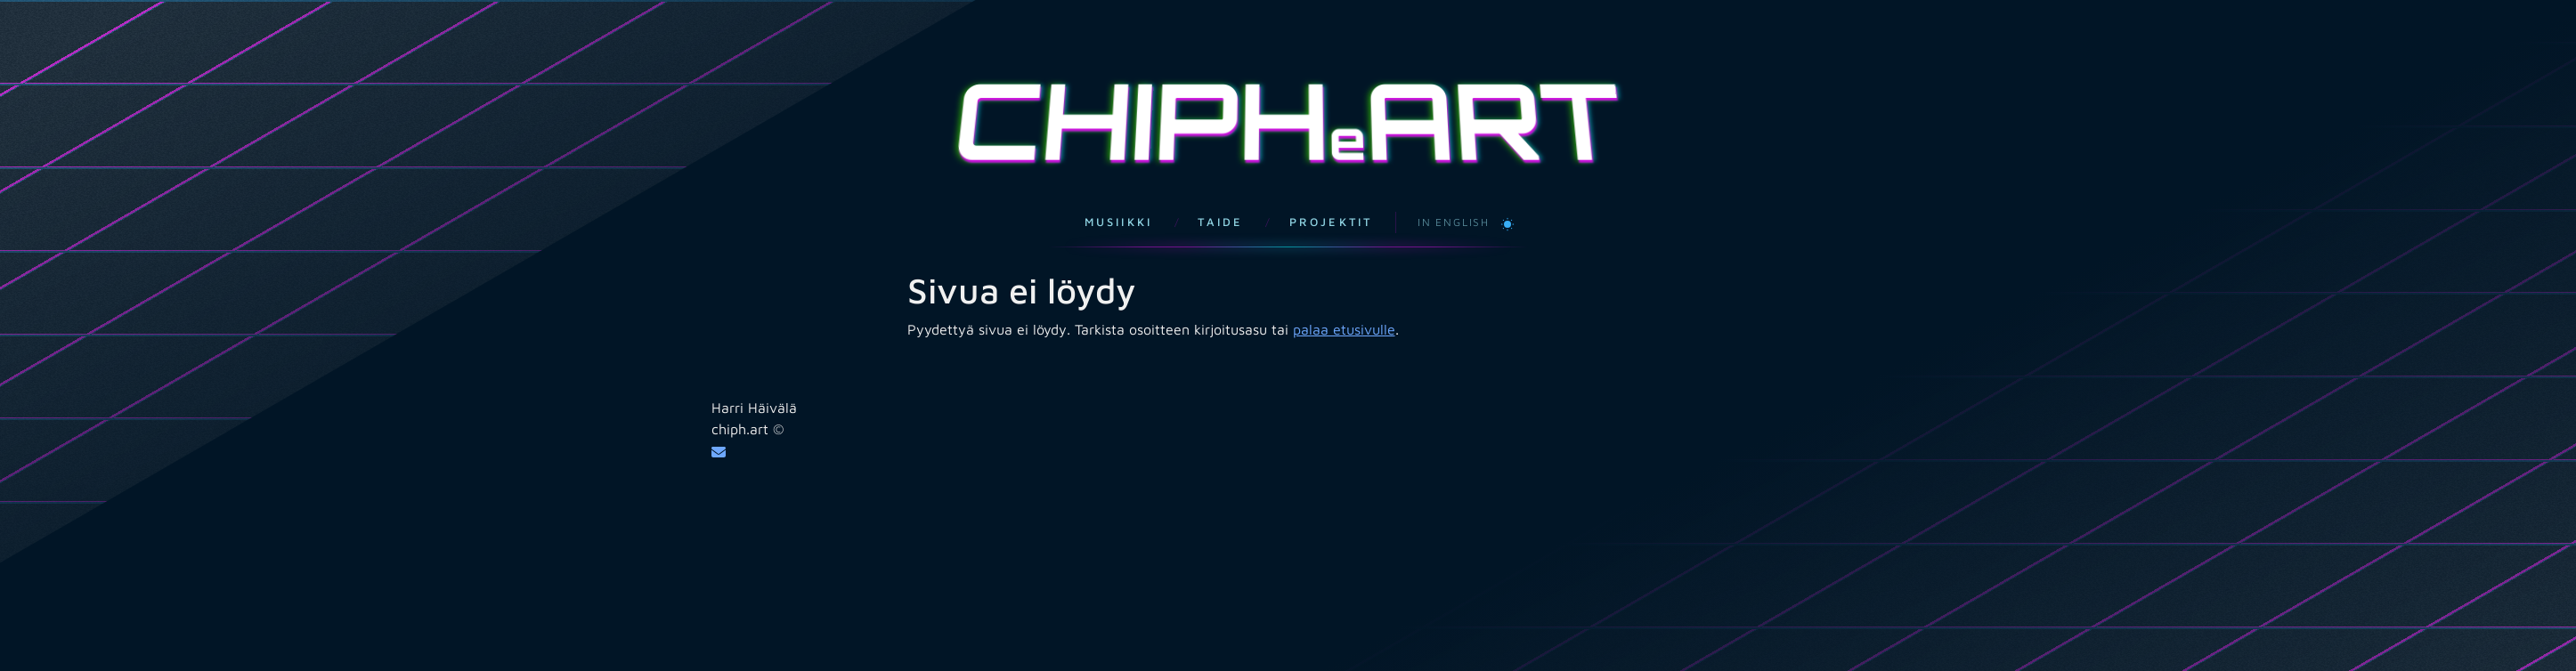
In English (1454, 204)
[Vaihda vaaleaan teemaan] (1507, 204)
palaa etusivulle (1344, 311)
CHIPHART (1288, 112)
